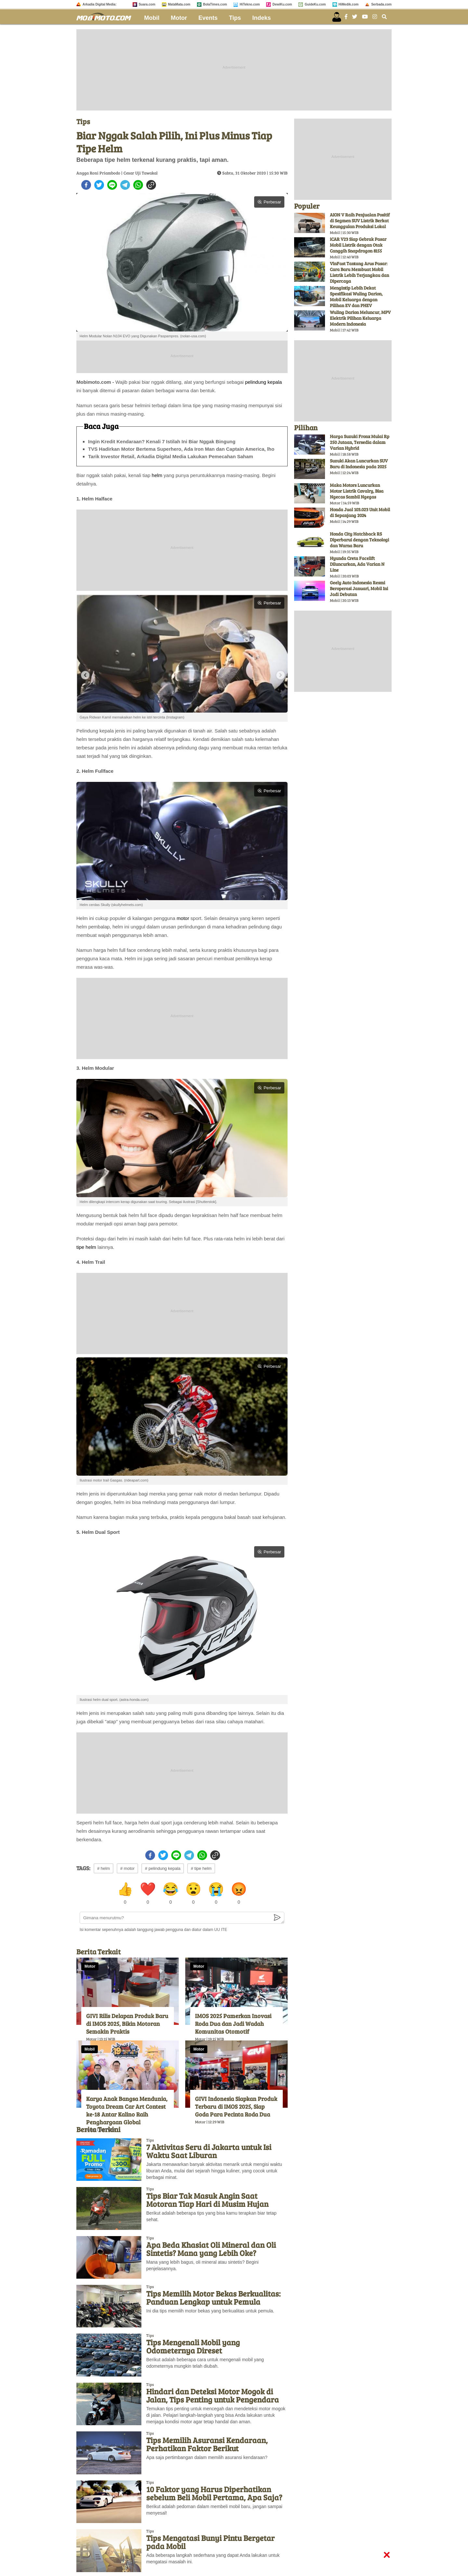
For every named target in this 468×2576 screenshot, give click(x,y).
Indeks (261, 18)
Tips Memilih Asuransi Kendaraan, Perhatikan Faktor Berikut (207, 2444)
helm (157, 475)
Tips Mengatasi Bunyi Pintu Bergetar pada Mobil (210, 2541)
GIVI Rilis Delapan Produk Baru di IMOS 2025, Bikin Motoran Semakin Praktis (127, 2023)
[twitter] (99, 185)
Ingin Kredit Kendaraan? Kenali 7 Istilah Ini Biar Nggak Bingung (161, 441)
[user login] (337, 17)
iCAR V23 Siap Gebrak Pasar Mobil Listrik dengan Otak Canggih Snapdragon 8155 (358, 245)
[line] (112, 185)
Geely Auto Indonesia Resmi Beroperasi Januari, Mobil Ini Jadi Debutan (359, 588)
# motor (127, 1868)
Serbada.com (381, 4)
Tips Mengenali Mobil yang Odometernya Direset (193, 2346)
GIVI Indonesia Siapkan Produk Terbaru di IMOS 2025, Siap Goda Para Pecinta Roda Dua (236, 2106)
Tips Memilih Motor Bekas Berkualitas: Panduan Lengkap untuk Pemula (213, 2297)
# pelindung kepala (162, 1868)
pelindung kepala (263, 382)
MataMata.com (179, 4)
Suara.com (147, 4)
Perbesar (269, 202)
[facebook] (86, 185)
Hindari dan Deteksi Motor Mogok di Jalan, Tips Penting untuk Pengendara (212, 2395)
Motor (179, 18)
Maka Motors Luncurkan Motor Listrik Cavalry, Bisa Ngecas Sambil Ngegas (357, 491)
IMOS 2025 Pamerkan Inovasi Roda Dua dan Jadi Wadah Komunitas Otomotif (233, 2023)
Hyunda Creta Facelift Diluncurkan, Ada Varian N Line (357, 564)
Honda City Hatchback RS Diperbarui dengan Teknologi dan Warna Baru (359, 540)
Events (208, 18)
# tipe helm (201, 1868)
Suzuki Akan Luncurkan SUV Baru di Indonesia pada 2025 (359, 464)
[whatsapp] (138, 185)
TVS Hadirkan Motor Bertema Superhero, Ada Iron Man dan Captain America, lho (181, 449)
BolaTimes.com (215, 4)
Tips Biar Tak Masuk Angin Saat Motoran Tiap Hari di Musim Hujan (207, 2199)
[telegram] (125, 185)
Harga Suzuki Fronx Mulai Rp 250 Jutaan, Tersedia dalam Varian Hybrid (359, 442)
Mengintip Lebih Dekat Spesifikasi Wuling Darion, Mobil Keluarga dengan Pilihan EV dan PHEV (356, 296)
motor (183, 918)
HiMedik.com (349, 4)
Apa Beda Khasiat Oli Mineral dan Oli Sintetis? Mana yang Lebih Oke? (211, 2248)
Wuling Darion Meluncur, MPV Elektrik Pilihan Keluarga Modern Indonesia (360, 318)
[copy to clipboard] (151, 185)
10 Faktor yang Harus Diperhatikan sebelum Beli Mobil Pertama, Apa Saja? (214, 2493)
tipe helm (86, 1247)
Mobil (152, 18)
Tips (235, 18)
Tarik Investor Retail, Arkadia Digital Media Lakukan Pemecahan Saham (170, 456)
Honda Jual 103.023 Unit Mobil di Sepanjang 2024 (360, 512)
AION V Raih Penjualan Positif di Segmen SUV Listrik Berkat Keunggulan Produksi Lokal (360, 220)
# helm (103, 1868)
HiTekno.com (250, 4)
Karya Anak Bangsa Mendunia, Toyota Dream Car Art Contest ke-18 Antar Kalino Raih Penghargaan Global (126, 2110)
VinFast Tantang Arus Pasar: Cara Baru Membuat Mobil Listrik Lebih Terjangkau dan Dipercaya (359, 272)
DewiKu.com (282, 4)
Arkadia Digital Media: (99, 4)
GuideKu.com (315, 4)
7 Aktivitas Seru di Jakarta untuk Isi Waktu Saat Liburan (208, 2151)
